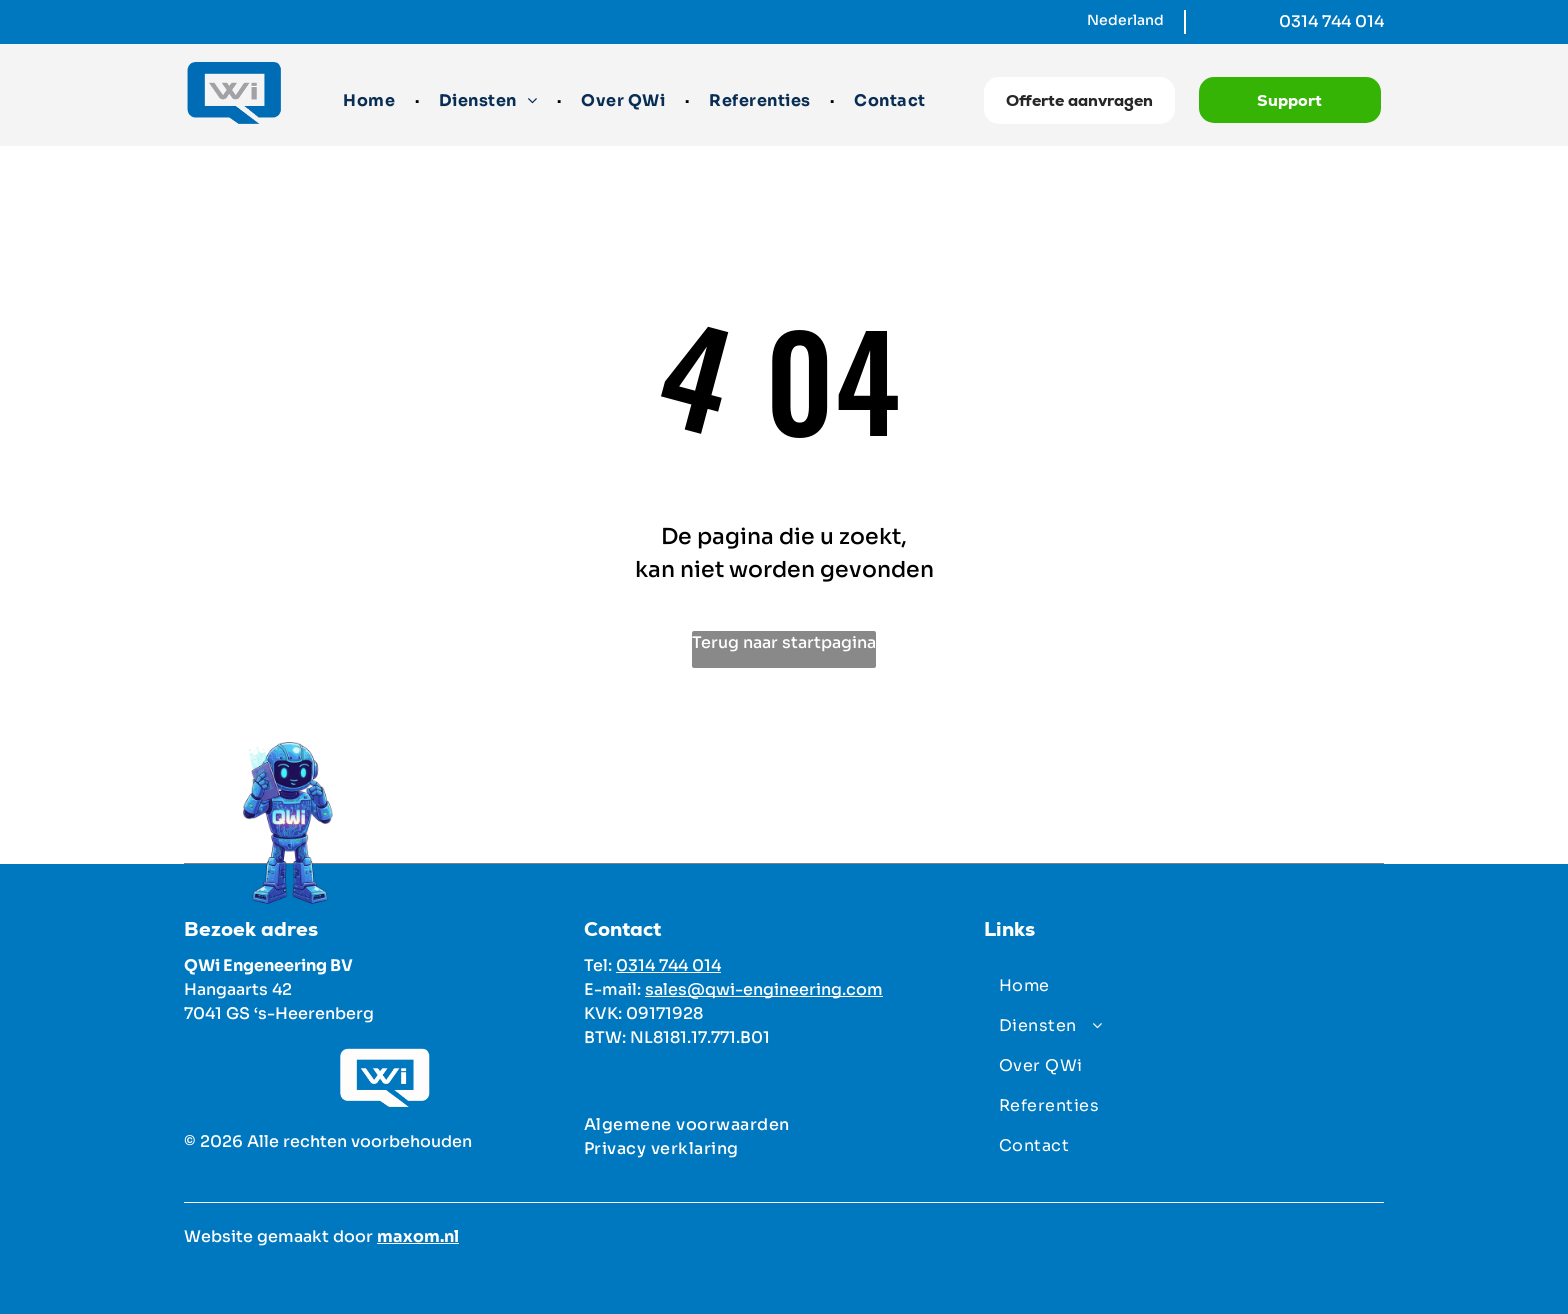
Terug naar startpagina (784, 642)
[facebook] (597, 1073)
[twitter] (639, 1073)
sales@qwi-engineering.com (764, 989)
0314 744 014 (1331, 21)
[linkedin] (681, 1073)
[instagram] (723, 1073)
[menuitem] (371, 101)
